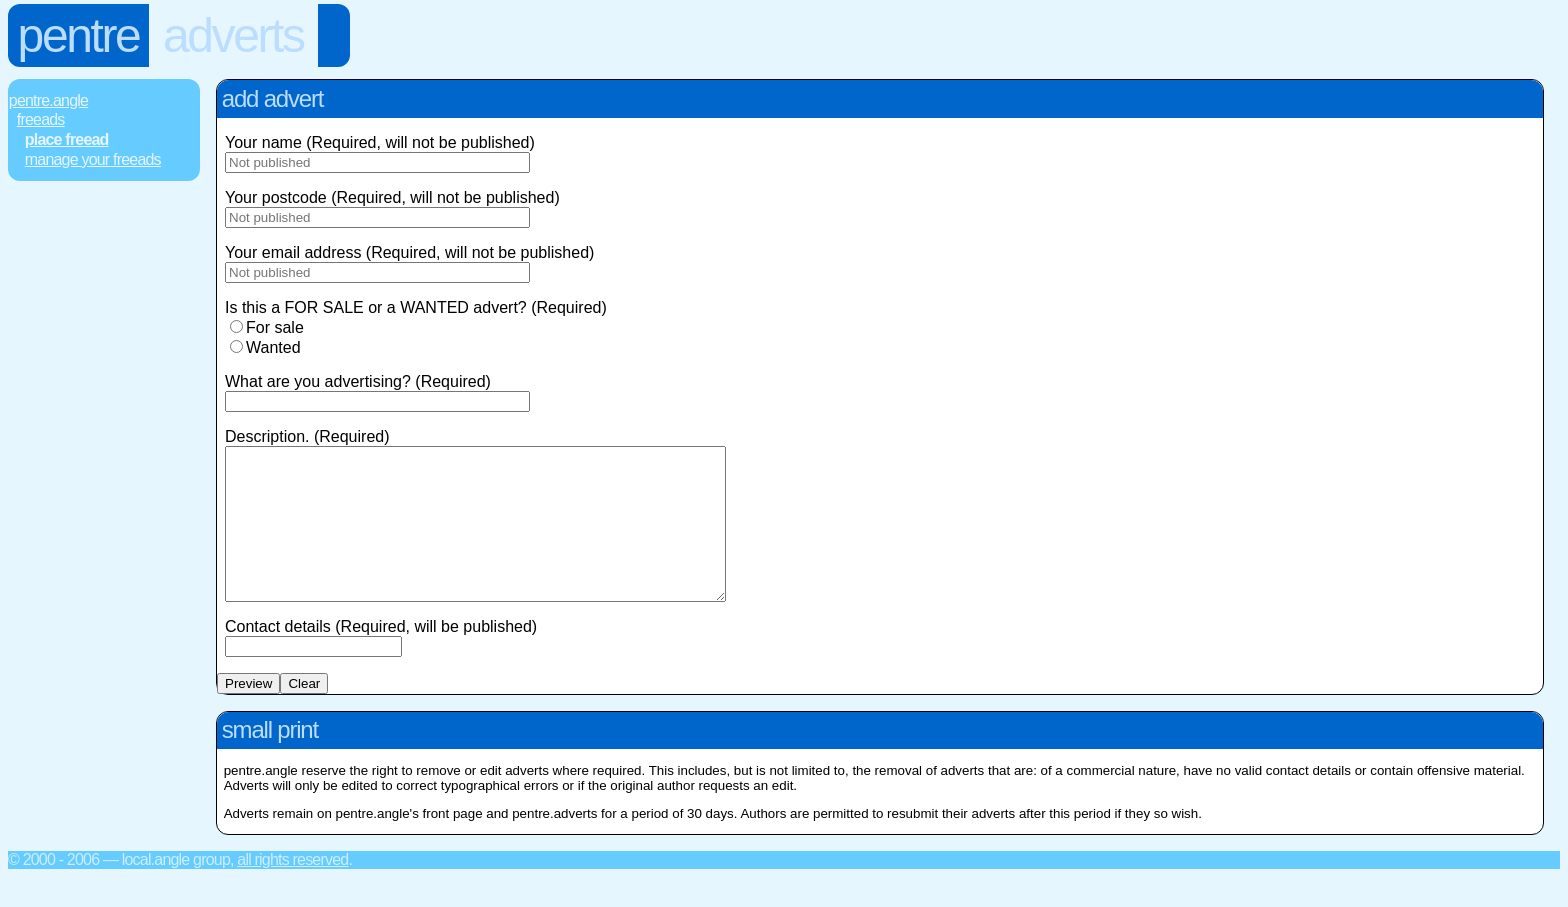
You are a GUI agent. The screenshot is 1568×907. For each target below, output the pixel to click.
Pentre (79, 35)
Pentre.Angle (48, 100)
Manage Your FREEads (93, 159)
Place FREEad (67, 139)
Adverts (233, 35)
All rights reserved (292, 889)
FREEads (41, 119)
